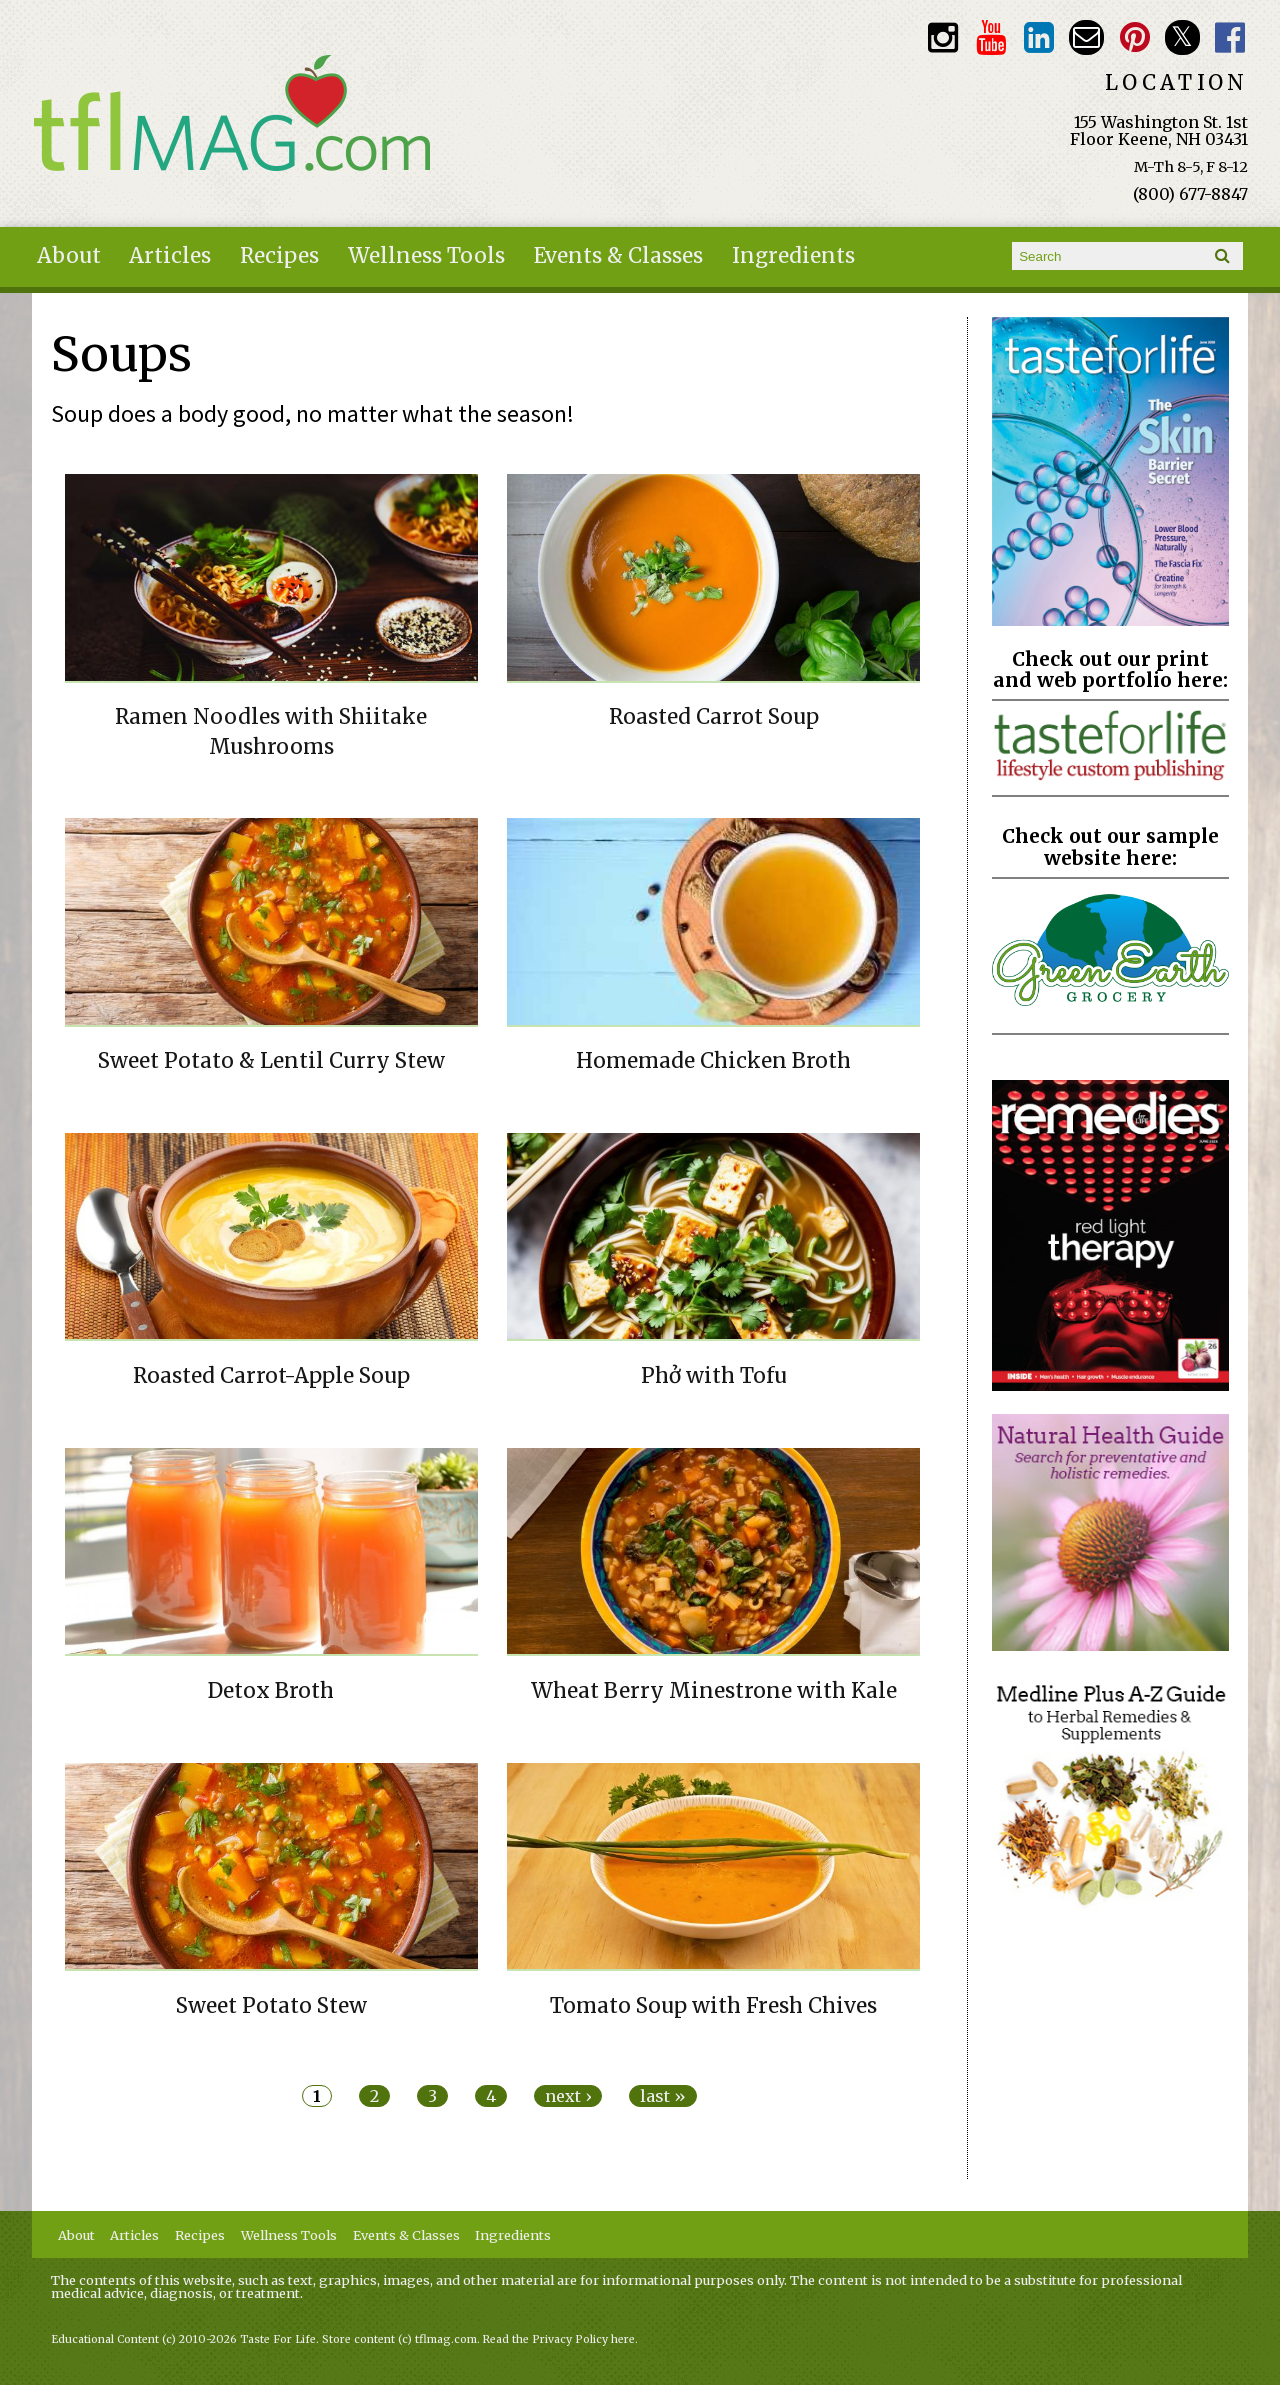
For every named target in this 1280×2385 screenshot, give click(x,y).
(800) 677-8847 (1190, 194)
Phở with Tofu (714, 1376)
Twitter (1182, 37)
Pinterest (1134, 37)
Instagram (942, 37)
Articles (170, 256)
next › (568, 2096)
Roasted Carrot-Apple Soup (271, 1376)
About (69, 256)
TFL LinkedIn (1038, 37)
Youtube (990, 37)
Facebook (1230, 37)
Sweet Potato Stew (271, 2006)
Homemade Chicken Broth (713, 1061)
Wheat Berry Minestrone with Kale (714, 1691)
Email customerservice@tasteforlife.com (1086, 37)
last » (663, 2096)
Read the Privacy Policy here (559, 2339)
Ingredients (793, 256)
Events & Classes (618, 256)
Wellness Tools (426, 256)
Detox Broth (271, 1691)
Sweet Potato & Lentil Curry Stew (271, 1061)
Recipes (279, 256)
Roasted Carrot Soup (714, 717)
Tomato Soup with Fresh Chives (713, 2006)
